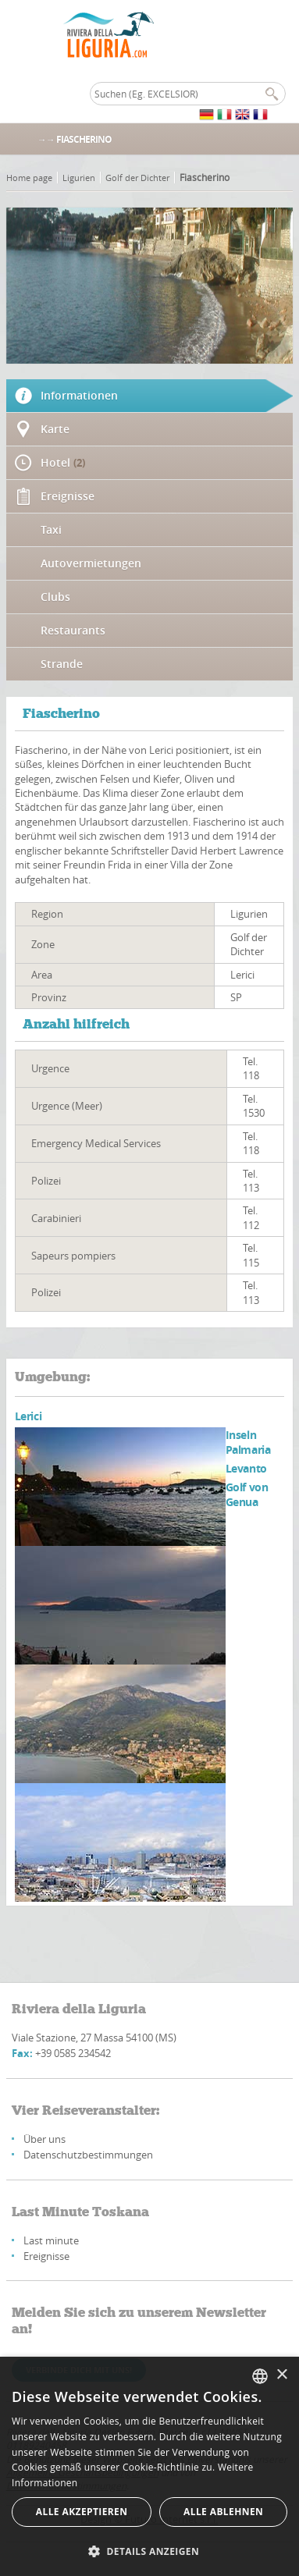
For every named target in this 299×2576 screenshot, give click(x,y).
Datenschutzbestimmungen (88, 2155)
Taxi (51, 529)
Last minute (51, 2240)
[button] (149, 2550)
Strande (62, 663)
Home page (29, 177)
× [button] (281, 2375)
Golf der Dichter (137, 177)
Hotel (63, 462)
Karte (55, 428)
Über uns (44, 2139)
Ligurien (78, 177)
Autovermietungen (91, 563)
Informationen (79, 395)
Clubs (55, 596)
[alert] (149, 2466)
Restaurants (73, 630)
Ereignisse (67, 496)
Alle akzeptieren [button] (82, 2511)
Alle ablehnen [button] (223, 2511)
